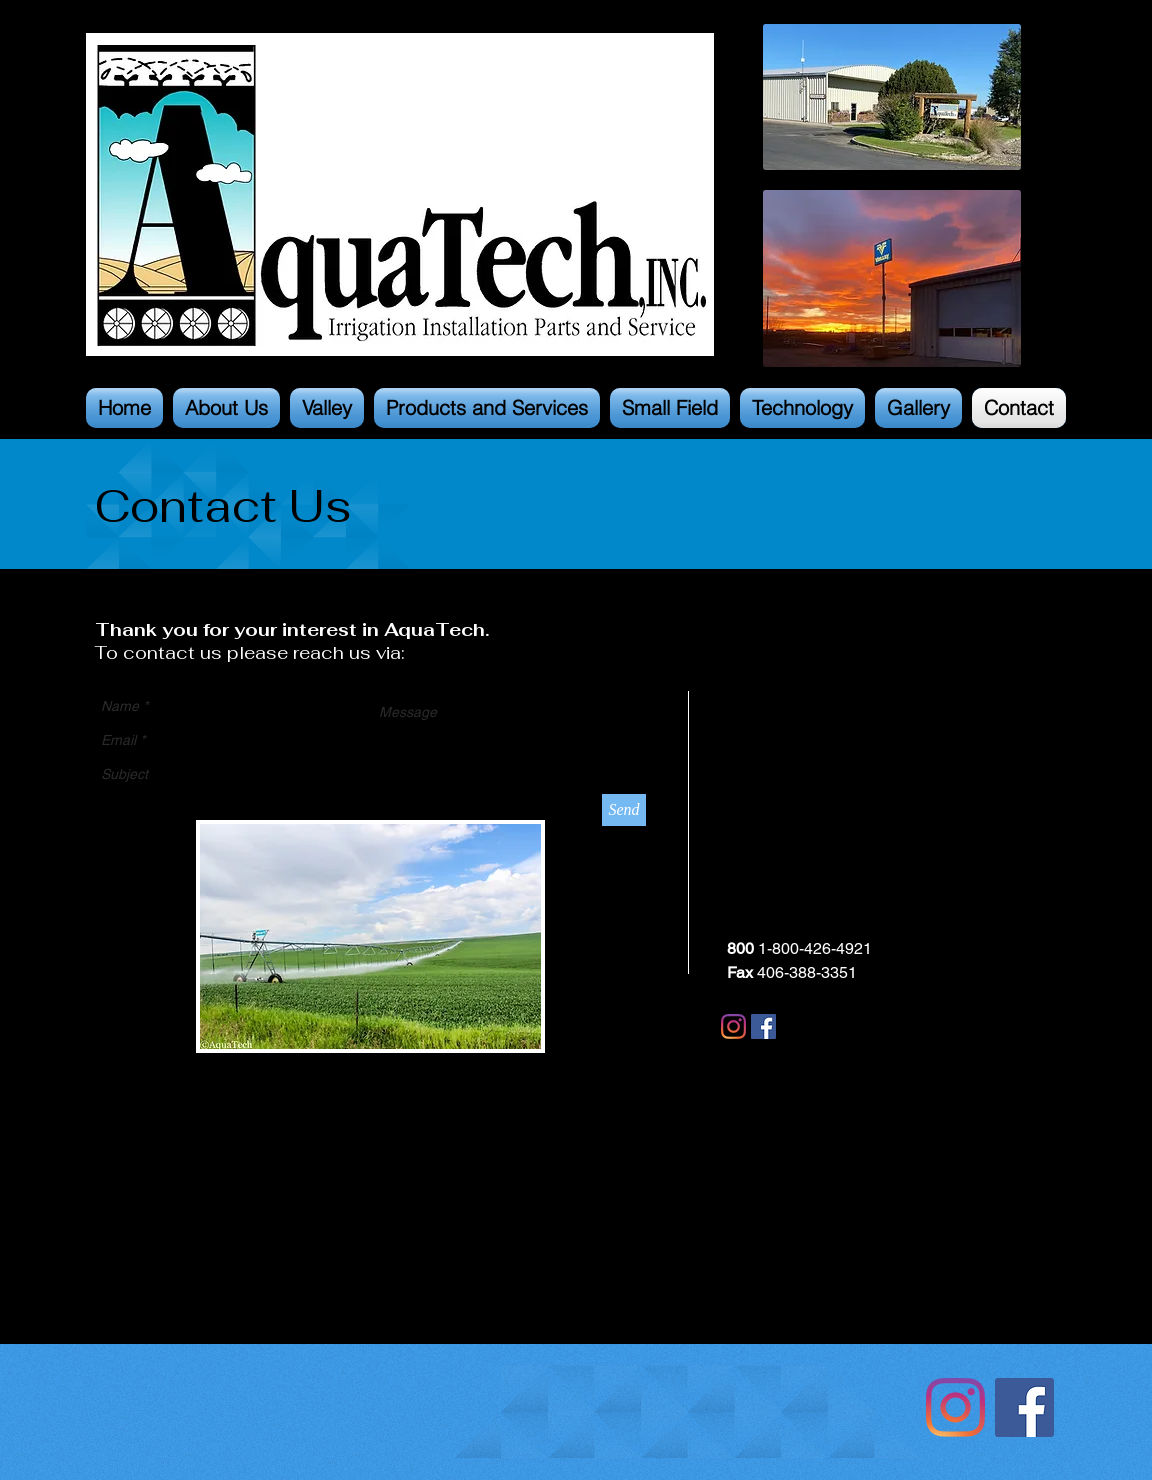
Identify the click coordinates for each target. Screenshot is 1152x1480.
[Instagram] (733, 1026)
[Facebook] (763, 1026)
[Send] (624, 810)
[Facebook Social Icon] (1024, 1407)
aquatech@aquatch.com (813, 876)
